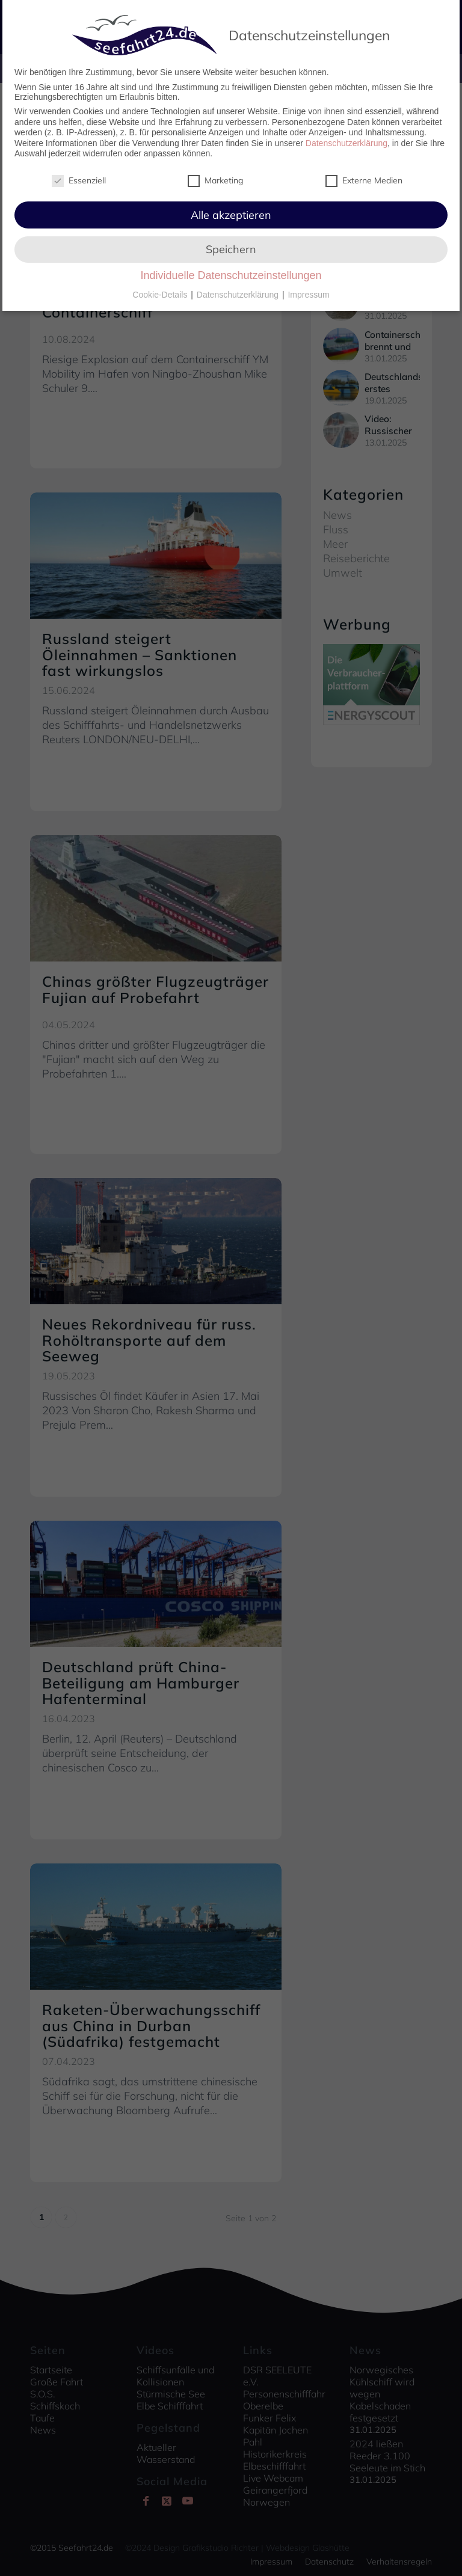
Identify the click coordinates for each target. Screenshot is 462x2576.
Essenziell (79, 176)
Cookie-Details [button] (160, 290)
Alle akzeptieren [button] (231, 211)
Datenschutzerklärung (346, 139)
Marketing (215, 176)
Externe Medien (363, 176)
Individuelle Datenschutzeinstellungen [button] (230, 272)
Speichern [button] (231, 245)
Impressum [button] (308, 290)
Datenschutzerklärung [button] (239, 290)
